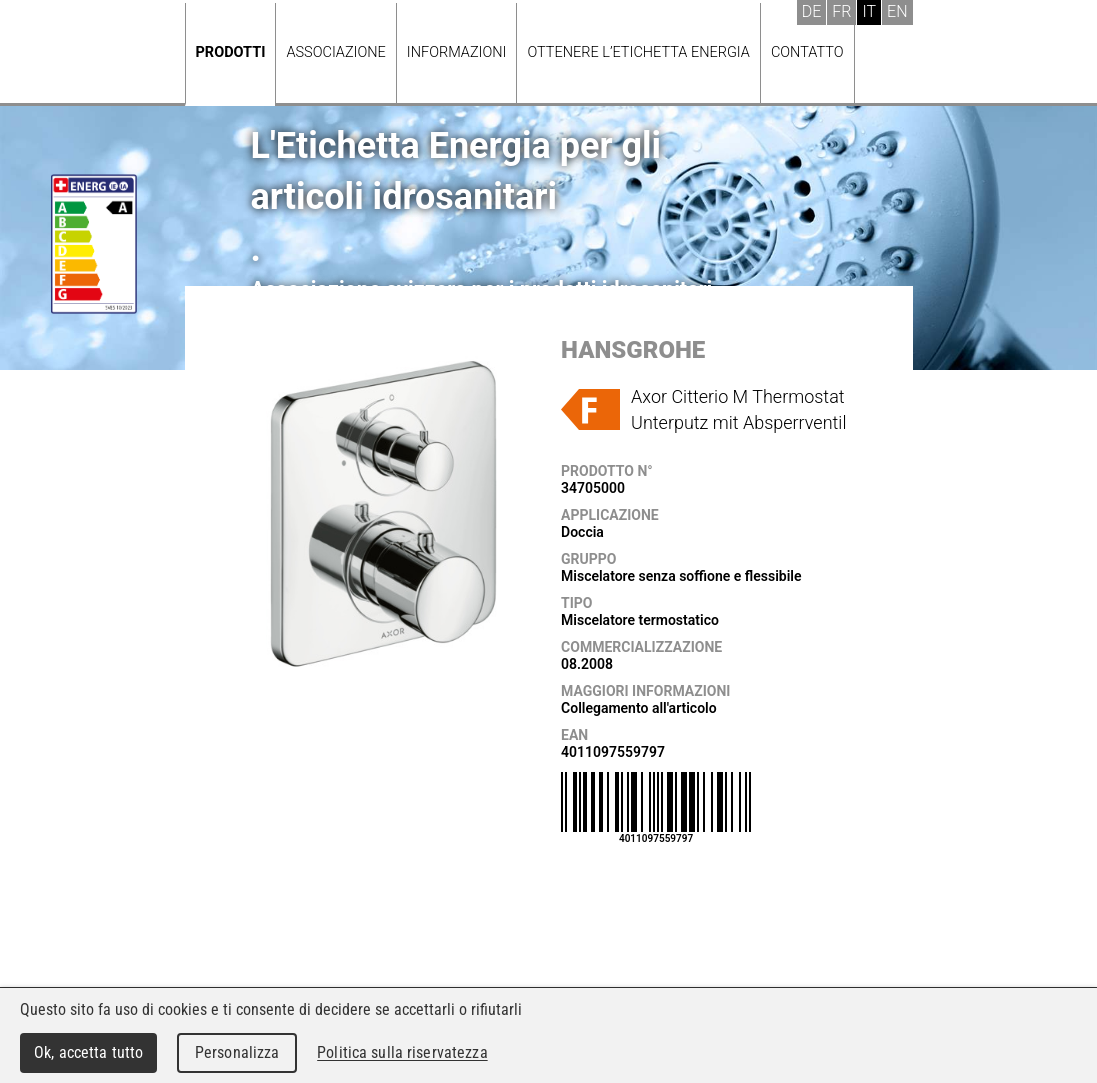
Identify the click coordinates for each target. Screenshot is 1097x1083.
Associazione (335, 52)
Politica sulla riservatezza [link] (402, 1052)
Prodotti (231, 52)
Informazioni (457, 52)
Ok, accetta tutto (88, 1052)
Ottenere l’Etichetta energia (638, 52)
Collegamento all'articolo (639, 708)
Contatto (807, 52)
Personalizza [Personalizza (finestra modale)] (237, 1052)
